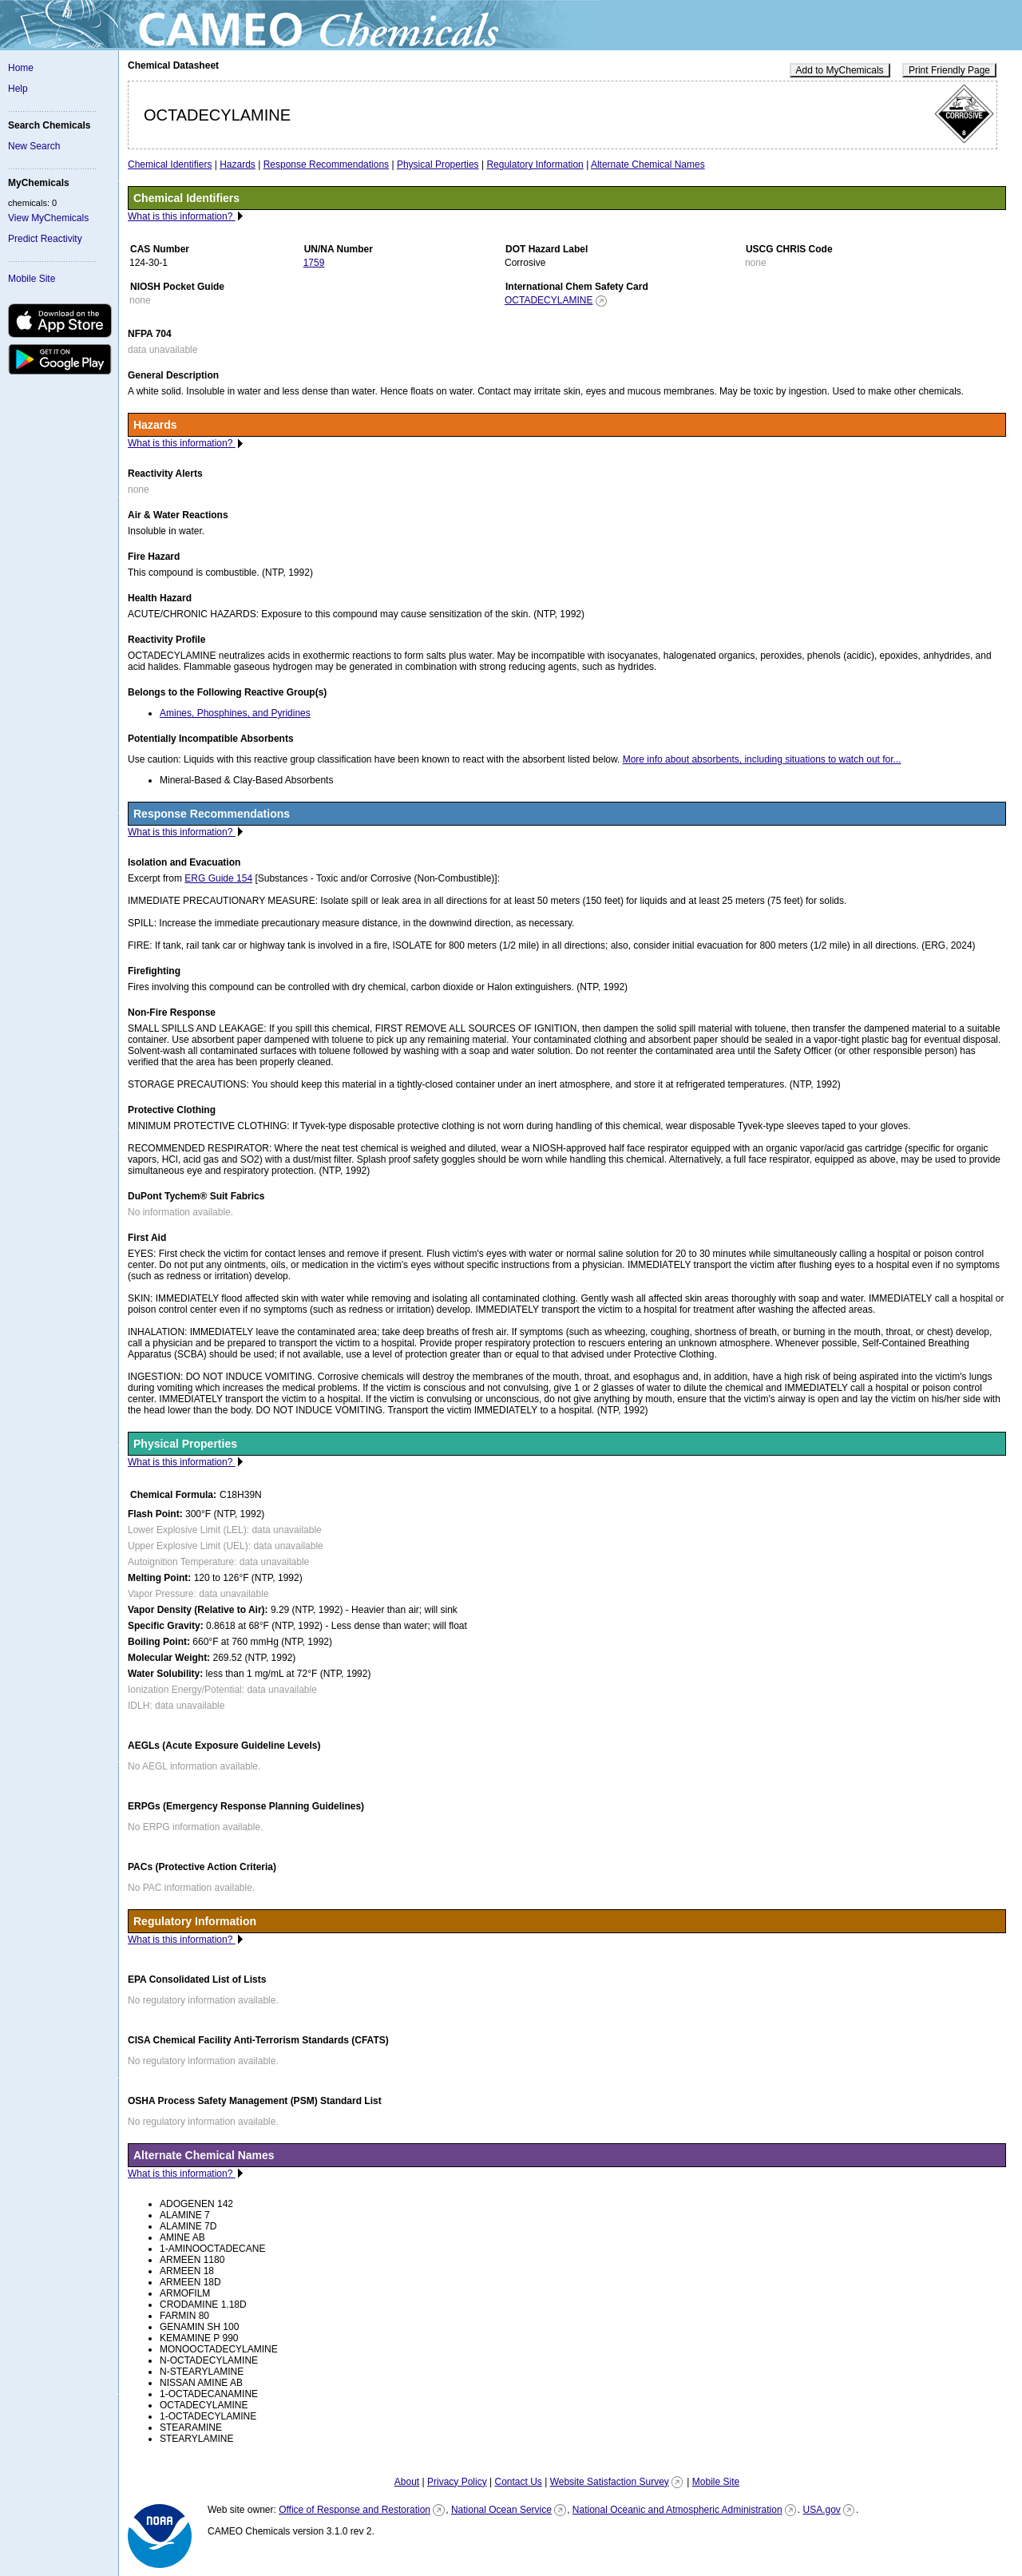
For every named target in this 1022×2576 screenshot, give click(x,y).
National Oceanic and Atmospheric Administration (677, 2509)
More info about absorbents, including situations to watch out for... (762, 759)
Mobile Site (31, 278)
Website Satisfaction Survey (609, 2481)
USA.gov (821, 2509)
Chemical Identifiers (170, 164)
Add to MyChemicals (840, 70)
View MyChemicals (48, 218)
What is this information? (182, 216)
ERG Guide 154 (218, 878)
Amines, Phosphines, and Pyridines (235, 713)
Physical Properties (438, 164)
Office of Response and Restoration (354, 2509)
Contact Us (517, 2481)
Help (18, 88)
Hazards (238, 164)
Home (21, 67)
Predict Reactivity (45, 238)
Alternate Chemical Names (648, 164)
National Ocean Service (501, 2509)
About (406, 2481)
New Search (34, 146)
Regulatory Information (534, 164)
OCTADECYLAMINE (548, 300)
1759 (314, 262)
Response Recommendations (326, 164)
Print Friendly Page (949, 70)
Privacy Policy (457, 2481)
